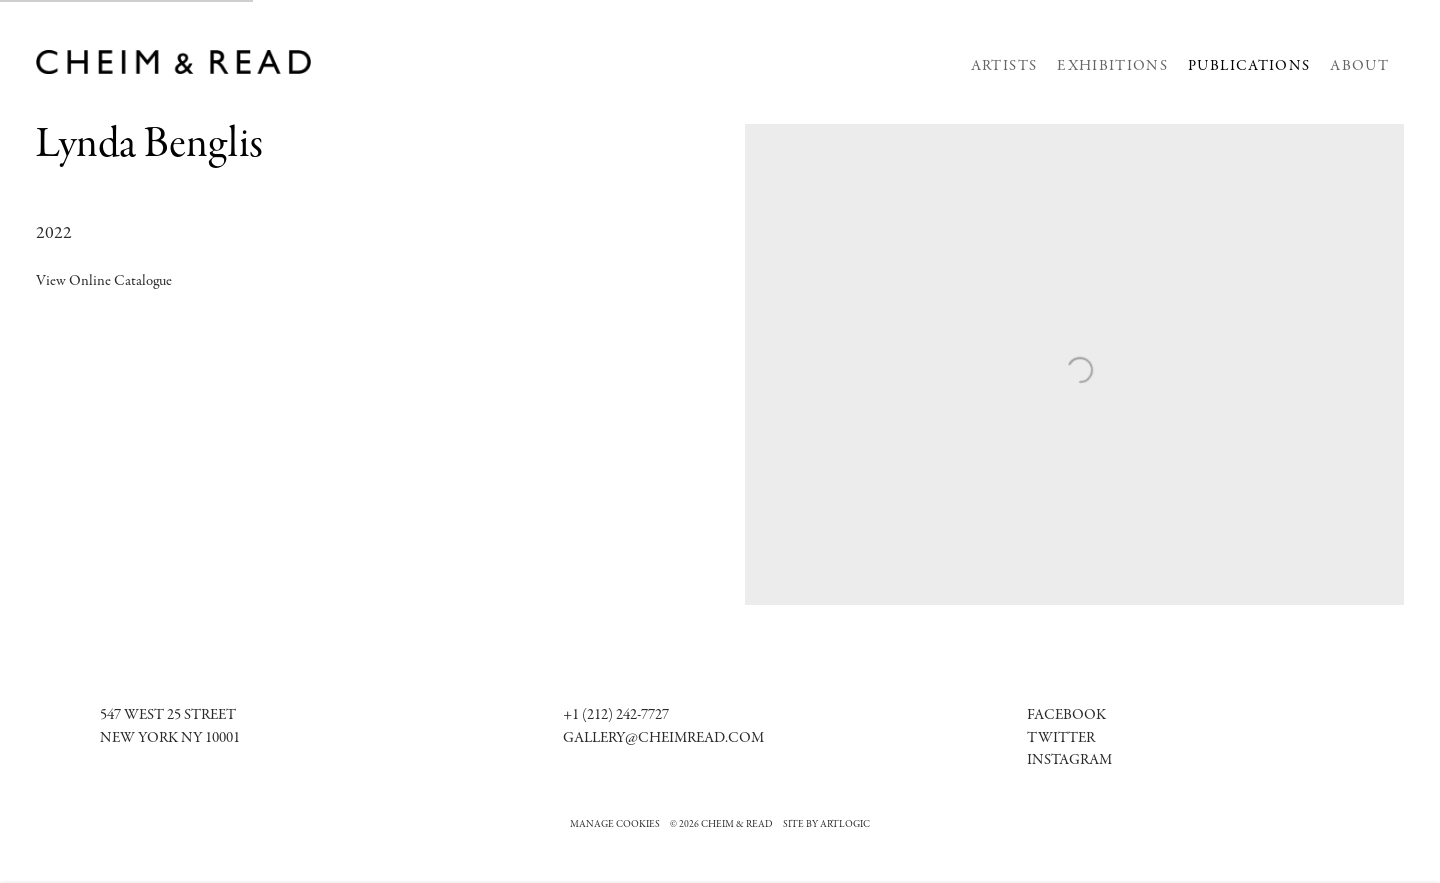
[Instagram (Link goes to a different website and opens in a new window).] (1069, 760)
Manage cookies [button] (615, 825)
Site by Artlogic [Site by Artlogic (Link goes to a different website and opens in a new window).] (826, 825)
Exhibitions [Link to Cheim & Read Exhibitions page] (1112, 66)
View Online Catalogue (104, 281)
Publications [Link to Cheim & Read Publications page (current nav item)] (1249, 66)
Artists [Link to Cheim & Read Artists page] (1004, 66)
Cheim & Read (175, 62)
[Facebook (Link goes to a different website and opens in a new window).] (1066, 715)
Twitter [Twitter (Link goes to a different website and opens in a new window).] (1061, 738)
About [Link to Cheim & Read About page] (1359, 66)
